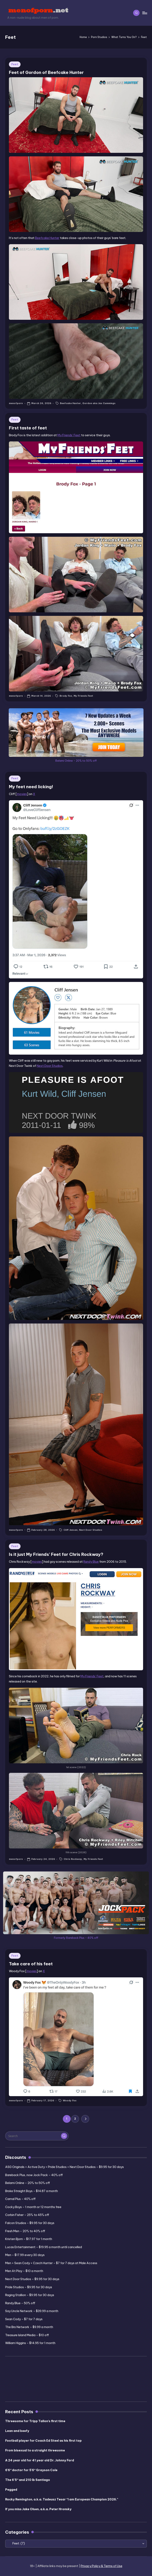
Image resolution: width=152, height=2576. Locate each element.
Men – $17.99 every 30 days (25, 2255)
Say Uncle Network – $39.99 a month (31, 2311)
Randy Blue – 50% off (20, 2303)
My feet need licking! (31, 786)
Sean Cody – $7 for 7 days (24, 2319)
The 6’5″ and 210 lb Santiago (27, 2480)
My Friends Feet (83, 695)
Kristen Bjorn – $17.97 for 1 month (28, 2239)
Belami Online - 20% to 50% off (76, 760)
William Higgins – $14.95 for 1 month (30, 2343)
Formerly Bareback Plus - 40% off (76, 1937)
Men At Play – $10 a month (24, 2271)
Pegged (11, 2489)
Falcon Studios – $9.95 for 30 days (29, 2223)
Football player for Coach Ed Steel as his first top (43, 2440)
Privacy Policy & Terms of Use (101, 2566)
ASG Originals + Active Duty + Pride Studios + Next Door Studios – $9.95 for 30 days (64, 2167)
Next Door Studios (50, 1066)
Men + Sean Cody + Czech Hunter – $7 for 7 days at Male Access (51, 2263)
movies (22, 794)
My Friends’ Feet (68, 435)
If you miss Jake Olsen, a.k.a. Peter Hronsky (38, 2509)
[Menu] (144, 13)
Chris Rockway (73, 1859)
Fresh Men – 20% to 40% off (25, 2231)
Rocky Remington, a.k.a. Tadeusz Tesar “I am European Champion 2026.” (61, 2499)
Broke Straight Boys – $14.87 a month (31, 2191)
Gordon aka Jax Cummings (99, 403)
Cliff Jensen (70, 1529)
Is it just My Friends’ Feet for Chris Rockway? (56, 1554)
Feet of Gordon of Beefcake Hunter (46, 72)
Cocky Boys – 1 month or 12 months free (33, 2207)
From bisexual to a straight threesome (35, 2450)
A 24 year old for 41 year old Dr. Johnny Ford (39, 2460)
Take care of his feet (31, 1963)
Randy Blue (91, 1562)
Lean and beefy (17, 2431)
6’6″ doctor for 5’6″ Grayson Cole (31, 2470)
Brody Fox (66, 695)
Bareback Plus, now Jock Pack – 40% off (34, 2175)
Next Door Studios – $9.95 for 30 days (32, 2279)
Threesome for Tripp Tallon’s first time (35, 2421)
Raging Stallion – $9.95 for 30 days (29, 2295)
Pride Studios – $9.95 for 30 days (28, 2287)
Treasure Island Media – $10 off (27, 2335)
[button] (85, 2119)
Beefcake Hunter (47, 238)
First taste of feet (28, 427)
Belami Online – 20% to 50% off (27, 2183)
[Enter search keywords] (36, 2135)
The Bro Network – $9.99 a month (29, 2327)
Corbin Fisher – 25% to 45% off (27, 2215)
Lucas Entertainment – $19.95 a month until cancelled (43, 2247)
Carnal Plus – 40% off (20, 2199)
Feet (14, 64)
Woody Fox (70, 2100)
